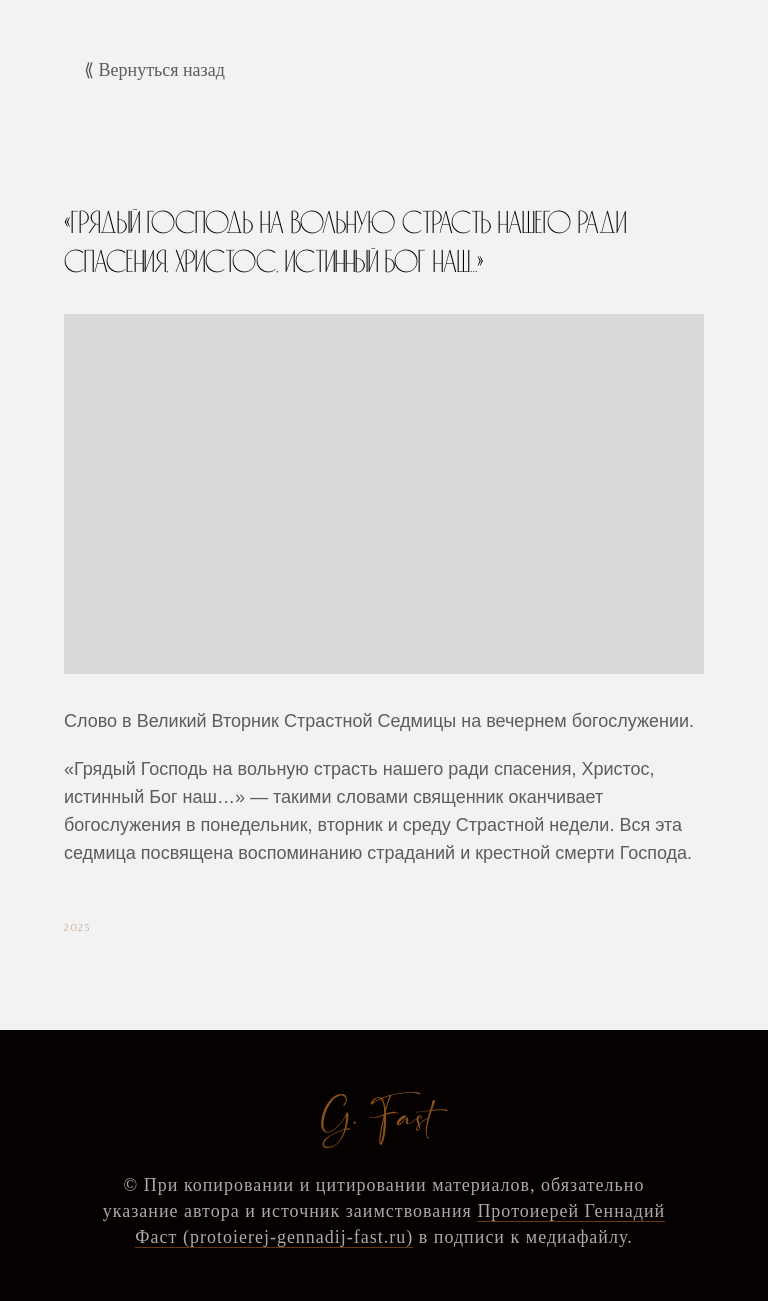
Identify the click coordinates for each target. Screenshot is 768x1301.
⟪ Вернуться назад (154, 70)
